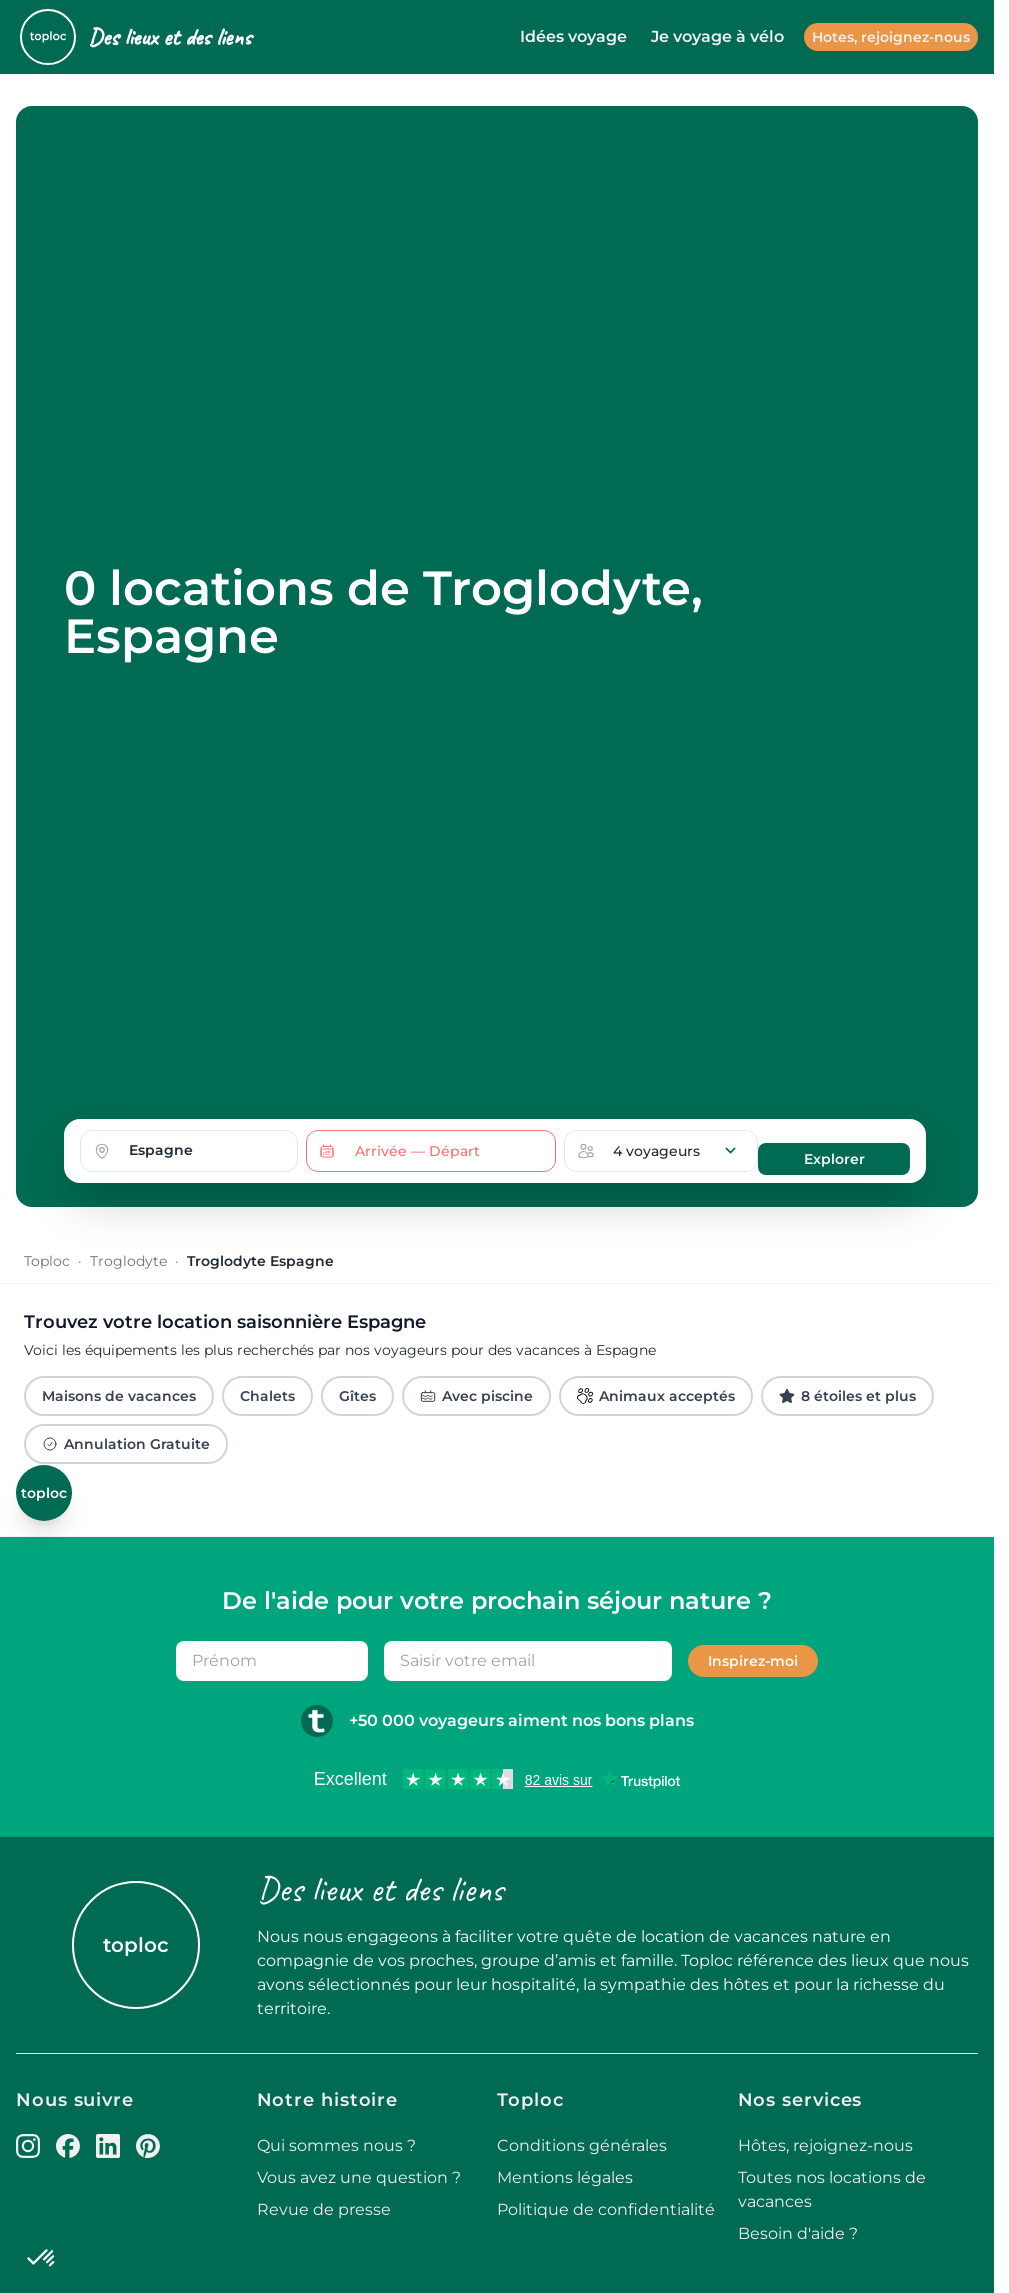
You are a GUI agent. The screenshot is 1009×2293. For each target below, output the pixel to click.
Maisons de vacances (119, 1396)
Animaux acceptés (656, 1396)
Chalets (267, 1396)
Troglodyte (128, 1261)
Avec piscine (476, 1396)
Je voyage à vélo (717, 36)
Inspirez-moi (753, 1661)
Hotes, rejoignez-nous (891, 37)
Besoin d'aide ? (798, 2233)
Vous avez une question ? (359, 2177)
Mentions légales (565, 2177)
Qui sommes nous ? (336, 2145)
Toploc (47, 1261)
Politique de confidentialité (606, 2209)
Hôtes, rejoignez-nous (825, 2145)
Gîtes (357, 1396)
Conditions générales (582, 2145)
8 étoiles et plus (847, 1396)
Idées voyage (573, 36)
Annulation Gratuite (126, 1444)
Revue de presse (324, 2209)
